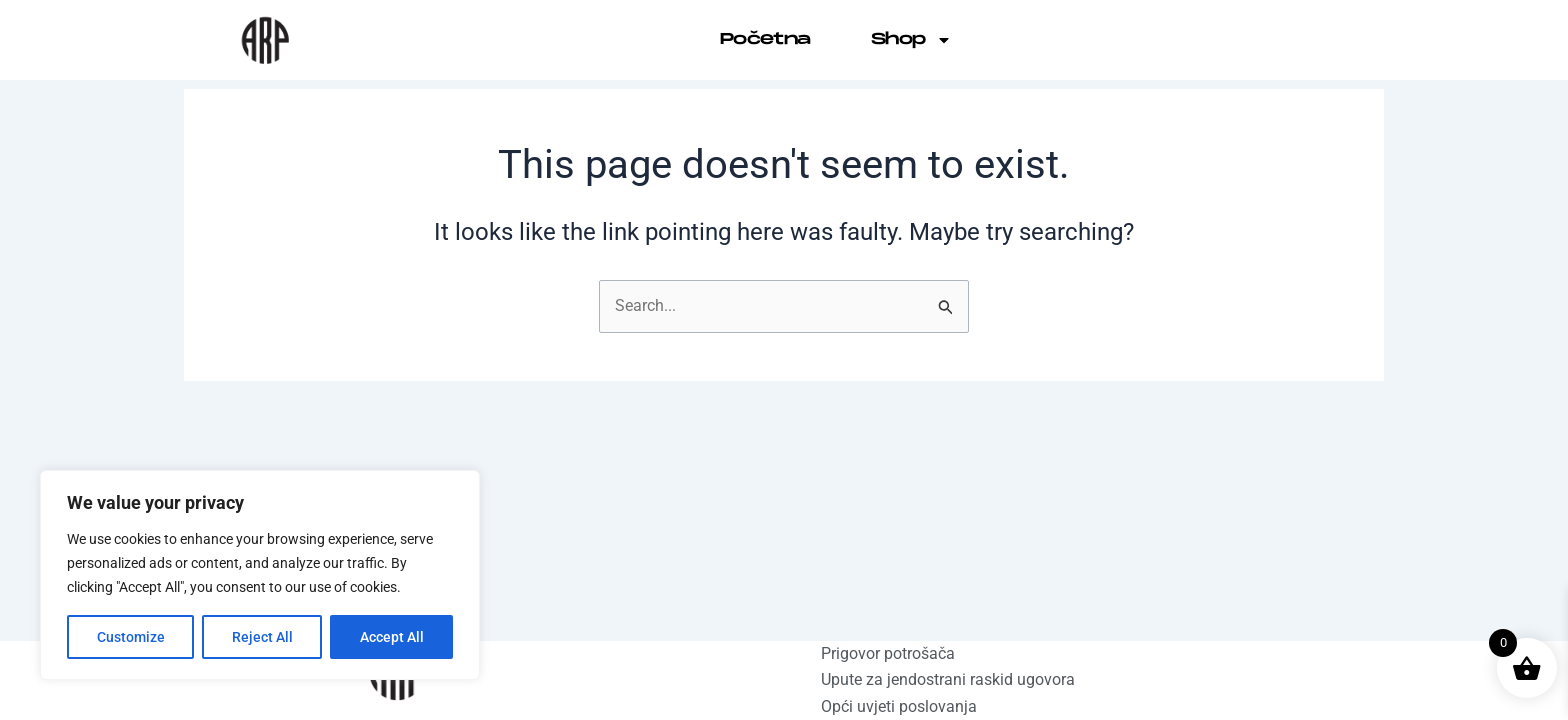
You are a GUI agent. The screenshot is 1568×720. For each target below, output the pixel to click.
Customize (131, 637)
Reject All (262, 637)
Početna (765, 39)
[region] (260, 575)
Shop (911, 40)
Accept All (392, 637)
